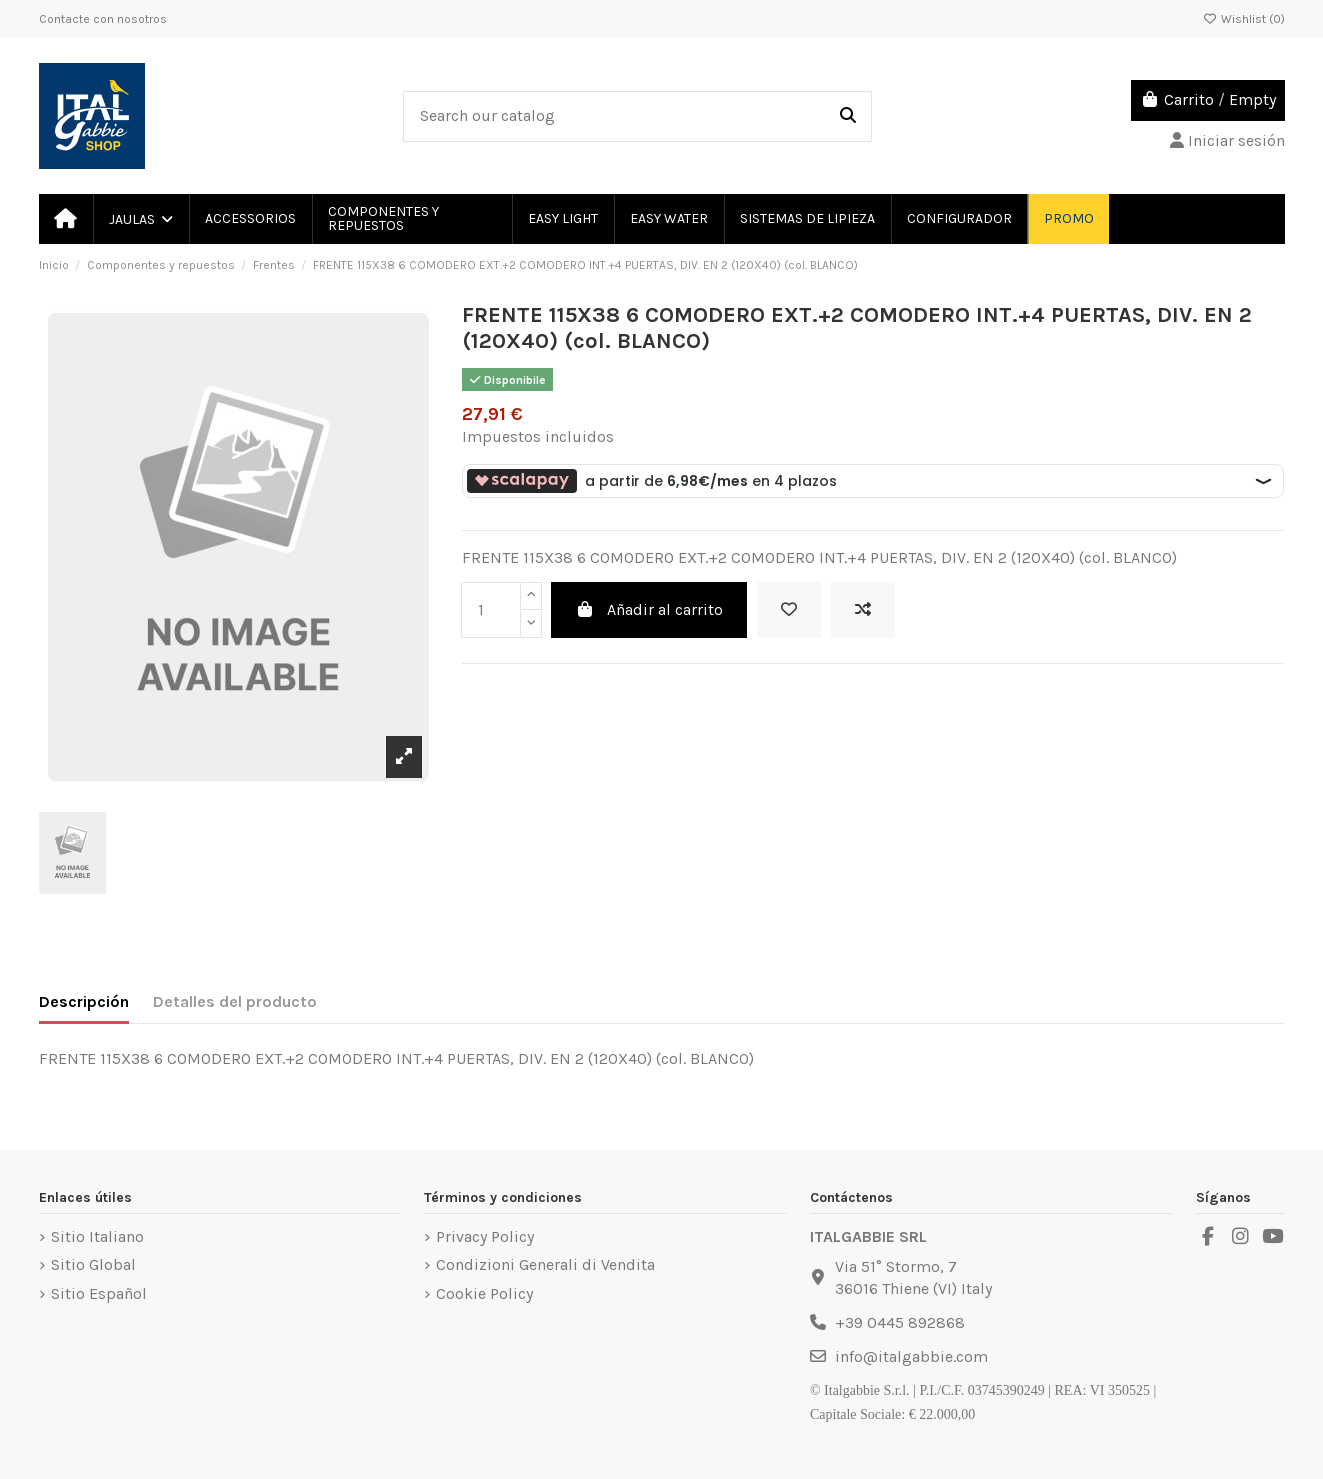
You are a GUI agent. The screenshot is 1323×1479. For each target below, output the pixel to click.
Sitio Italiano (97, 1236)
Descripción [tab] (84, 1001)
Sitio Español (99, 1293)
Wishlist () (1244, 19)
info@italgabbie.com (911, 1356)
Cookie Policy (484, 1293)
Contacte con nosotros (103, 19)
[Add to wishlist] (789, 610)
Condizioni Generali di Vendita (545, 1264)
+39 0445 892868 (900, 1322)
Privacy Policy (485, 1236)
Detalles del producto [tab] (235, 1001)
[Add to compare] (863, 610)
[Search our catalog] (848, 117)
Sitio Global (93, 1264)
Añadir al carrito (649, 609)
